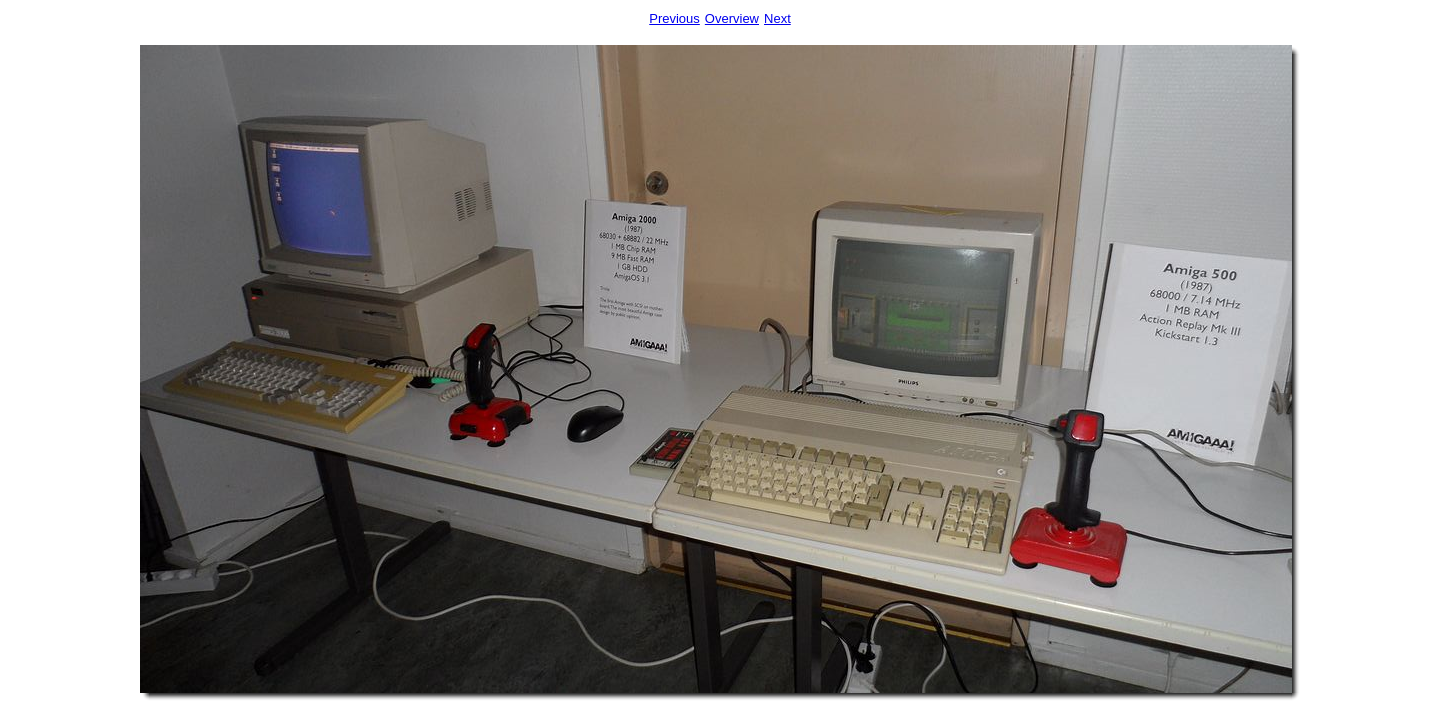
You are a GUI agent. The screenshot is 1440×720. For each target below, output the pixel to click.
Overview (732, 18)
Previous (674, 18)
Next (777, 18)
